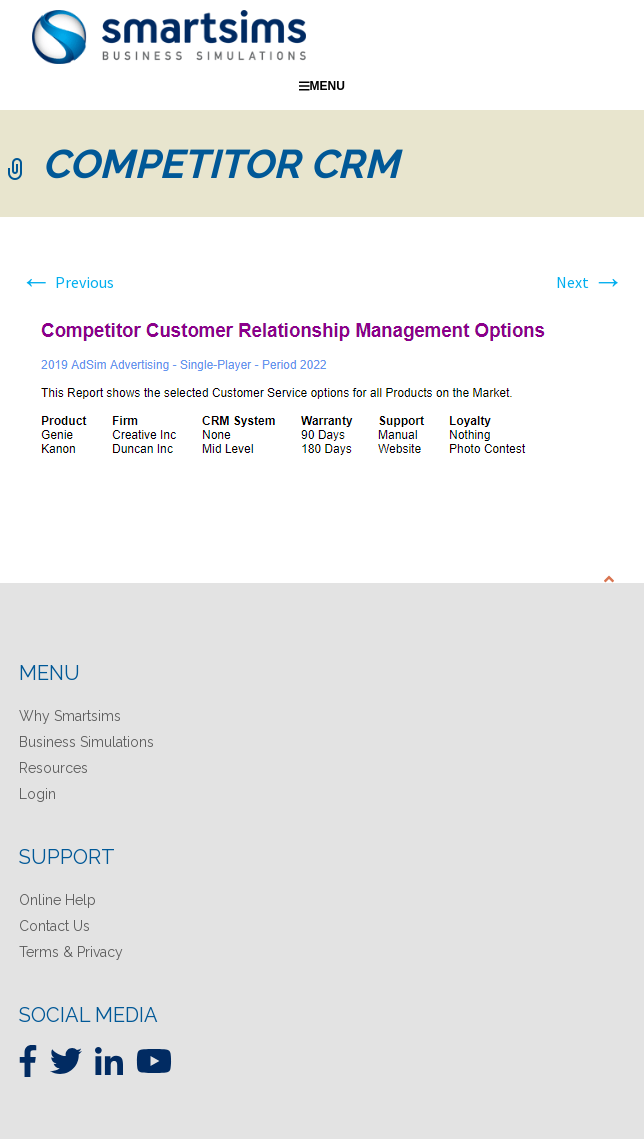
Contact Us (54, 926)
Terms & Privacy (71, 952)
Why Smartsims (70, 716)
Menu (322, 86)
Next (590, 282)
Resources (53, 768)
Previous (67, 282)
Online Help (57, 900)
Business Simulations (86, 742)
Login (37, 794)
